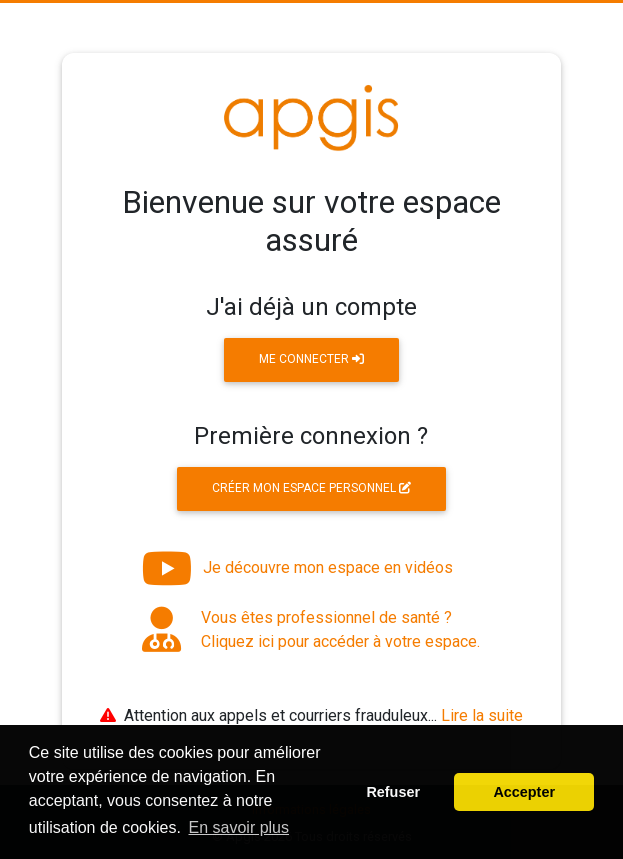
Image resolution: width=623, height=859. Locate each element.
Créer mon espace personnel (311, 488)
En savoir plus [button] (239, 827)
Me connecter (311, 359)
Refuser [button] (393, 792)
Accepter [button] (524, 792)
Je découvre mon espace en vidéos (297, 568)
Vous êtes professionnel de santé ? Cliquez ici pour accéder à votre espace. (311, 629)
